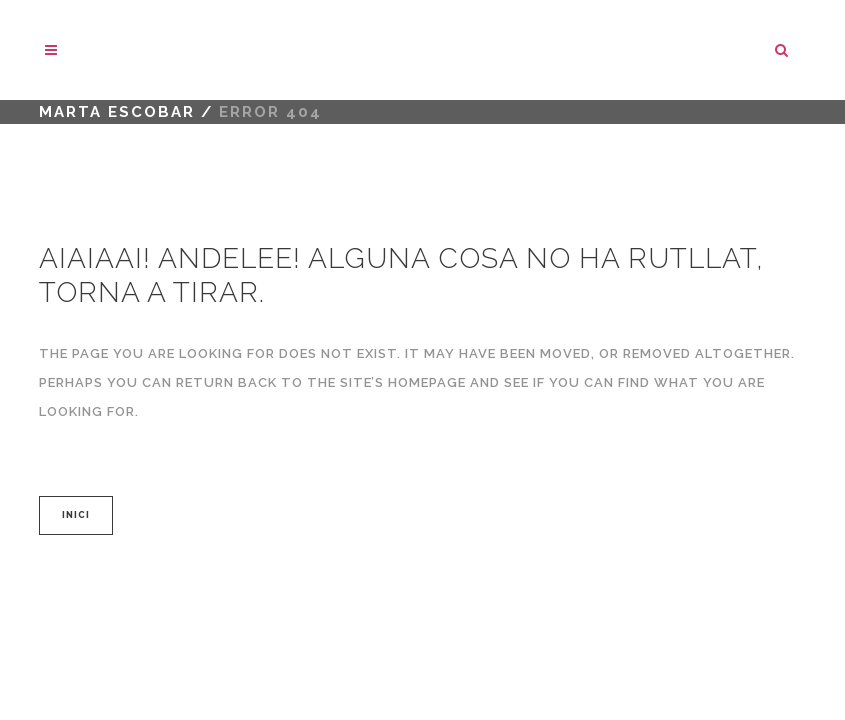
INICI (76, 515)
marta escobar (117, 112)
